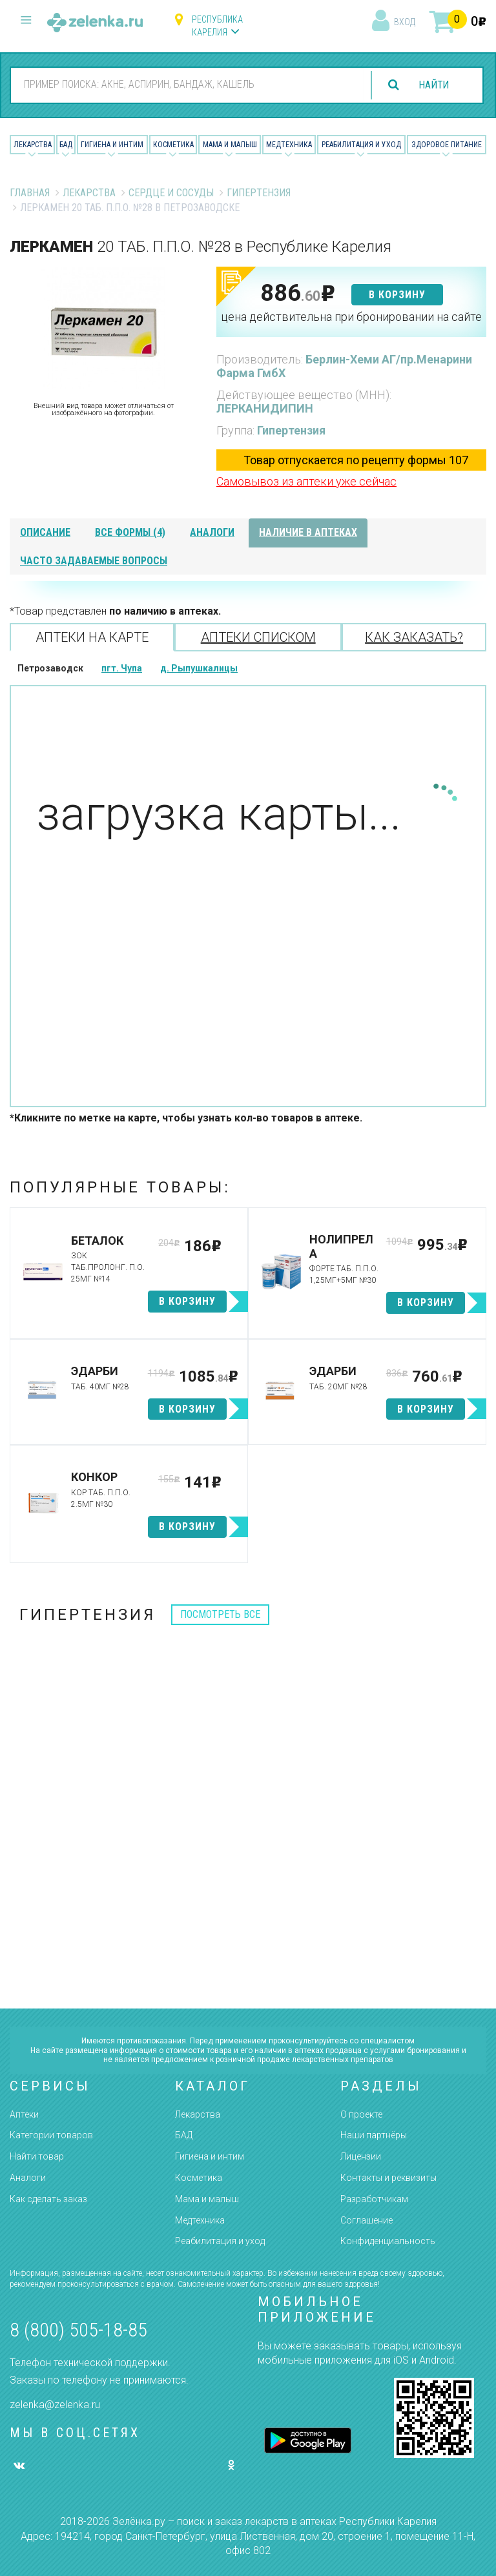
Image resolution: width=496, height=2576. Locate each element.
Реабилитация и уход (361, 144)
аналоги (212, 532)
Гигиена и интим (209, 2156)
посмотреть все (220, 1614)
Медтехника (289, 144)
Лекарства (33, 144)
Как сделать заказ (48, 2199)
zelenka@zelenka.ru (55, 2404)
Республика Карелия (217, 25)
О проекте (361, 2114)
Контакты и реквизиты (388, 2177)
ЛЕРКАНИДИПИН (264, 408)
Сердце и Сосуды (171, 193)
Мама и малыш (230, 144)
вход (404, 22)
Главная (30, 193)
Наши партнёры (373, 2135)
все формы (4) (130, 532)
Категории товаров (51, 2135)
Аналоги (28, 2177)
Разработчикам (374, 2199)
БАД (65, 144)
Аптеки (24, 2114)
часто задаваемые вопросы (93, 561)
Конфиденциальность (387, 2241)
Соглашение (366, 2220)
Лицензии (360, 2156)
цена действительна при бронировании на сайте (351, 316)
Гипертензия (259, 193)
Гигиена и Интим (112, 144)
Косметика (173, 144)
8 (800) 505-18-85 (78, 2329)
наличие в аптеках (308, 532)
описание (45, 532)
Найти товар (37, 2156)
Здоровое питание (446, 144)
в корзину (397, 295)
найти (432, 85)
